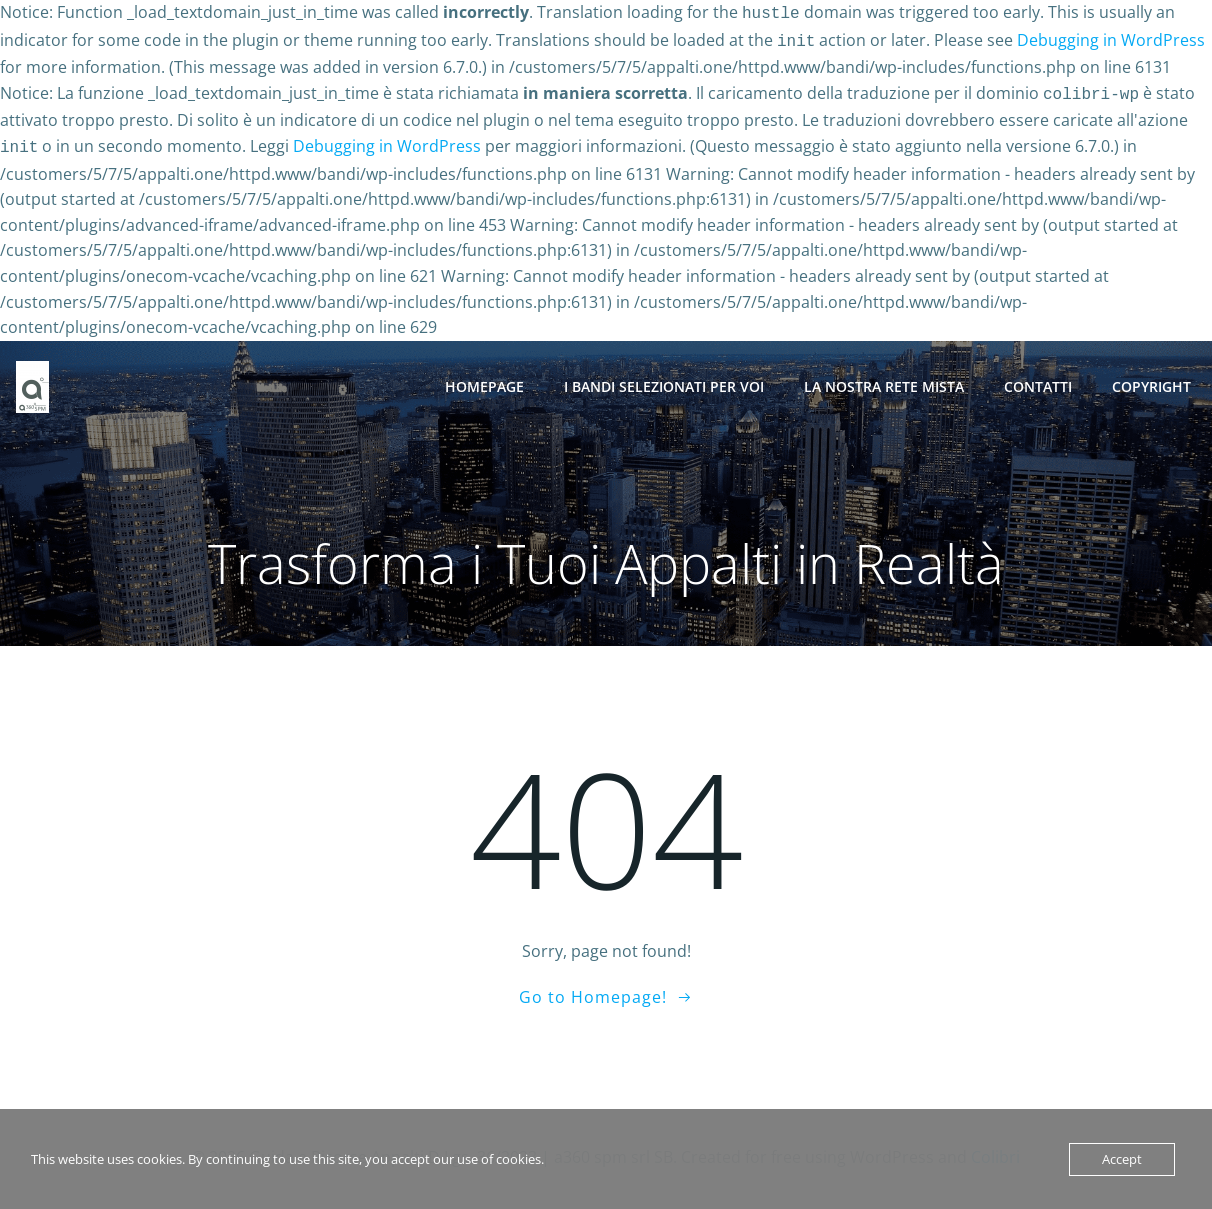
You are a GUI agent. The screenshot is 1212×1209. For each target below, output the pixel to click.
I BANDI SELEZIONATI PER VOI (665, 378)
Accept (1122, 1159)
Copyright (1152, 378)
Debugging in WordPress (1111, 38)
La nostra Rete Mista (885, 378)
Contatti (1039, 378)
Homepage (485, 378)
